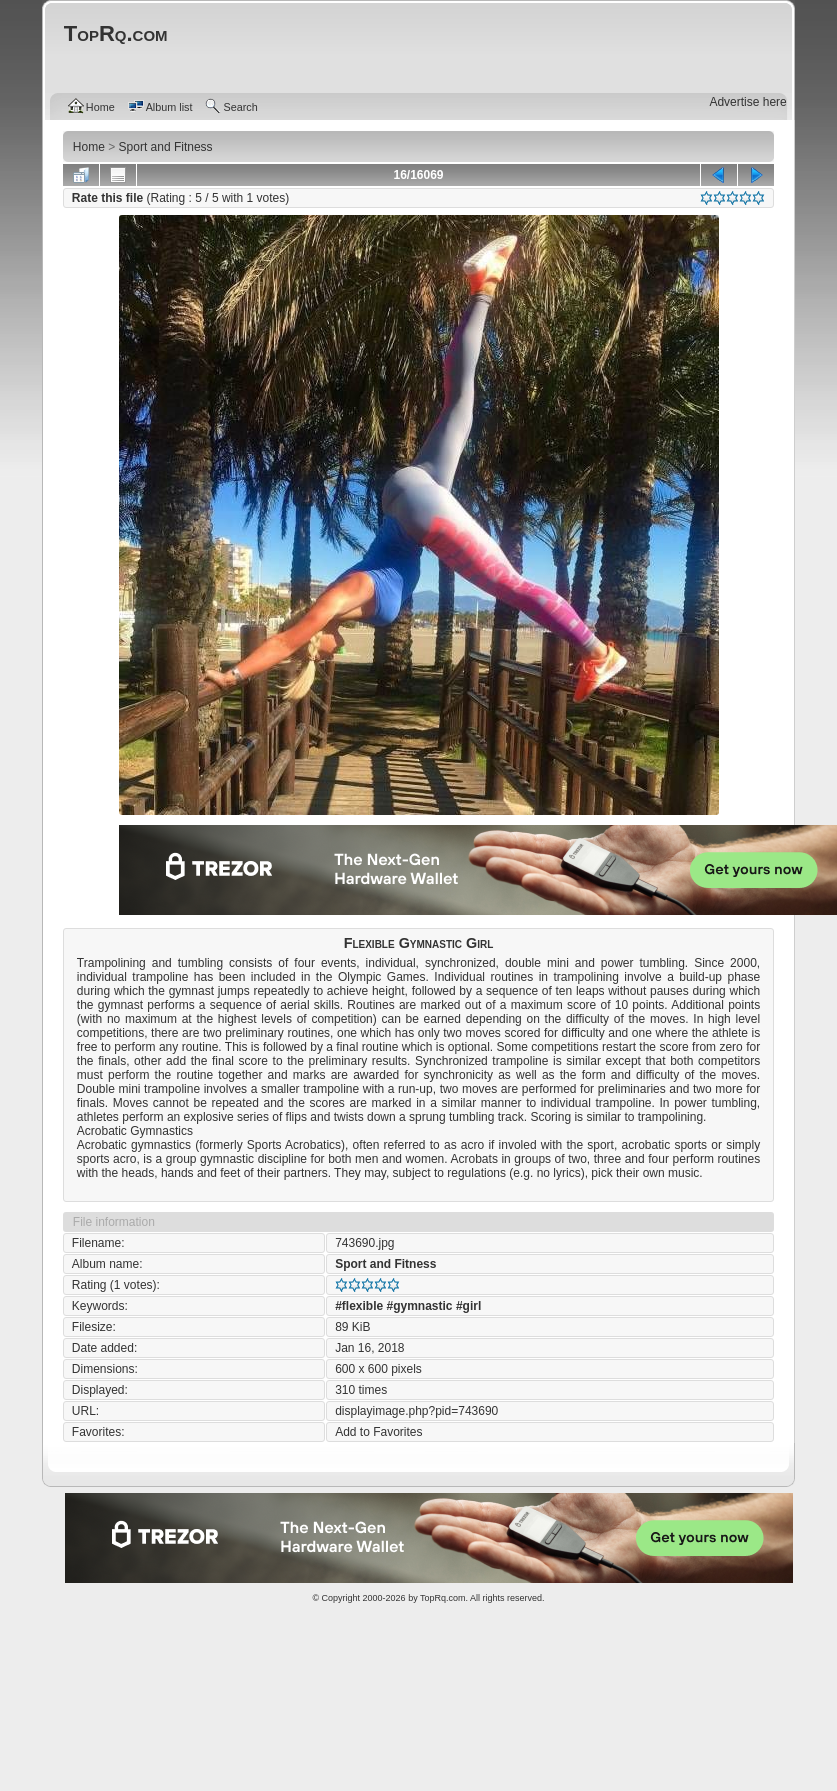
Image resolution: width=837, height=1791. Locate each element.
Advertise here (747, 102)
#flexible (359, 1306)
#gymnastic (420, 1306)
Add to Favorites (378, 1432)
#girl (468, 1306)
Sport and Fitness (385, 1264)
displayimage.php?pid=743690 (416, 1411)
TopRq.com (443, 1598)
